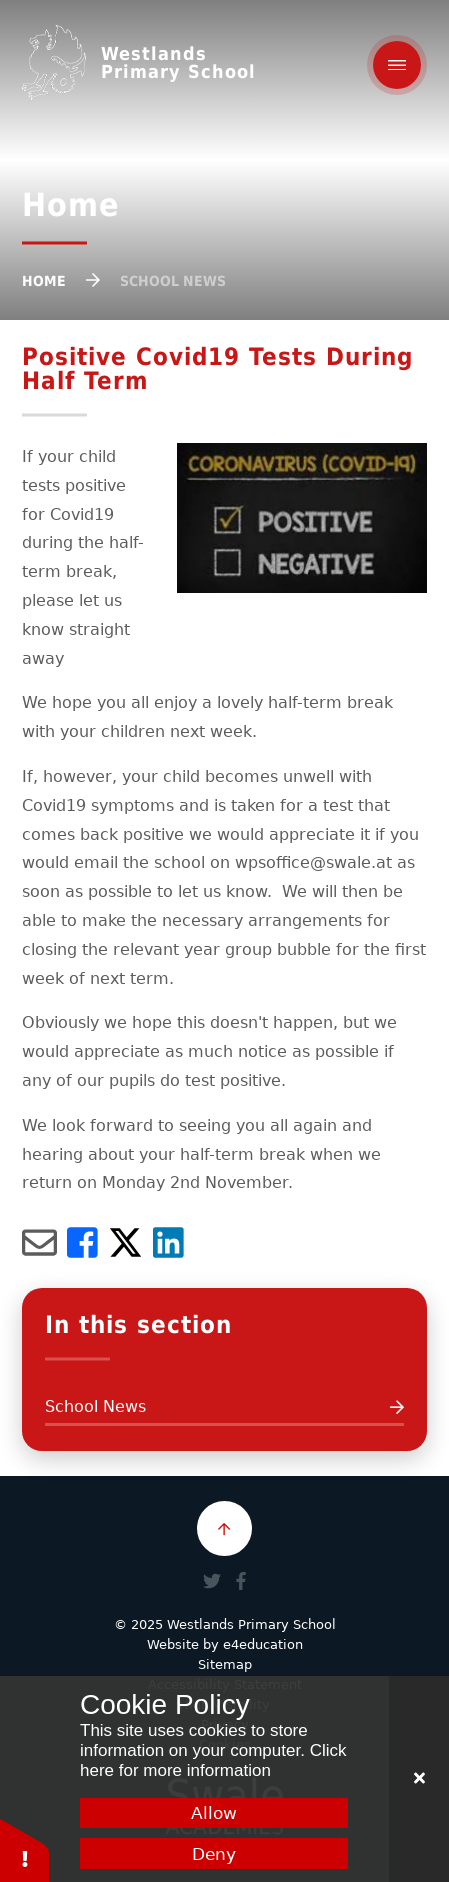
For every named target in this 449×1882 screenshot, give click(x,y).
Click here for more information (213, 1760)
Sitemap (225, 1664)
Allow (214, 1813)
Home (44, 281)
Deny (214, 1854)
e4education (263, 1644)
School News (173, 281)
